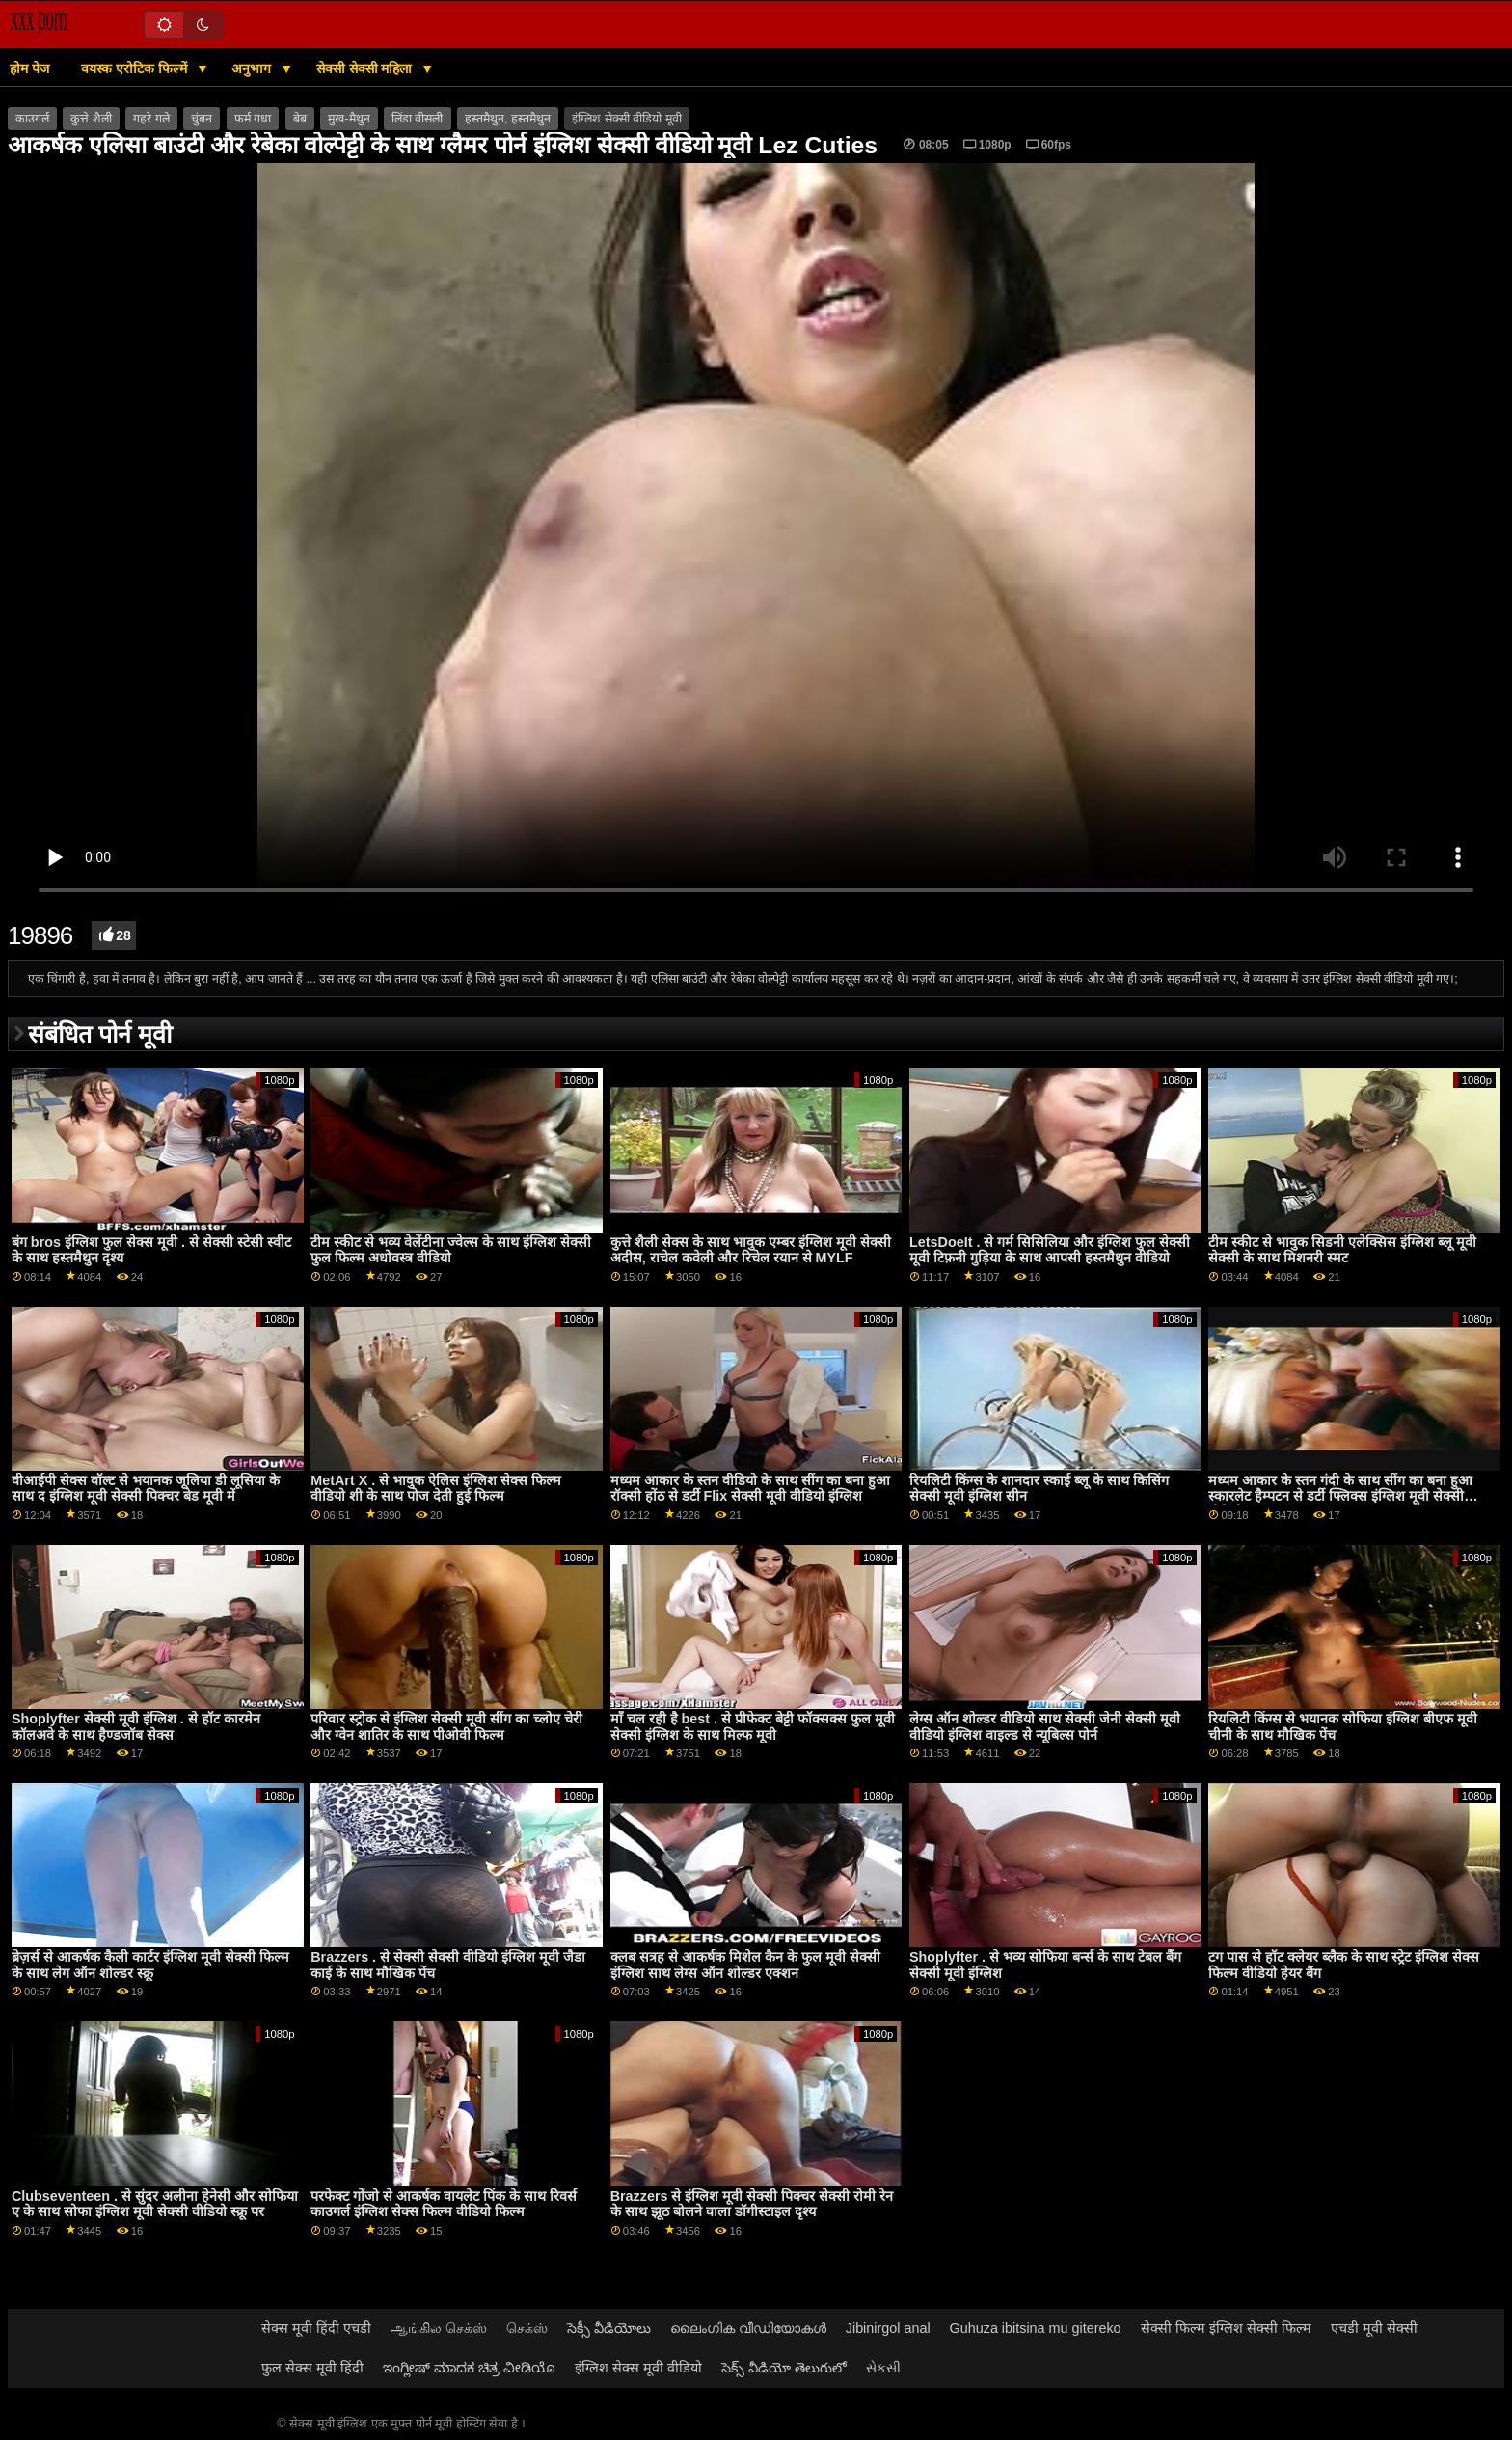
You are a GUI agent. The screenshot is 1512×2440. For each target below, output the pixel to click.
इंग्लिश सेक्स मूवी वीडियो (638, 2367)
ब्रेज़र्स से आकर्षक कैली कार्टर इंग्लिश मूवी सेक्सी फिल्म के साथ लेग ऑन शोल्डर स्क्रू (150, 1965)
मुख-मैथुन (348, 118)
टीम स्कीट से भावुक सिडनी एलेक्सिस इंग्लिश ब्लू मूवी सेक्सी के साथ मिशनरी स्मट (1342, 1250)
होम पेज (29, 68)
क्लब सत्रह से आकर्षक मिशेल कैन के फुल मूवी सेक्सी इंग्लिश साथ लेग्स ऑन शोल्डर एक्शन (745, 1965)
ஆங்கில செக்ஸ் (439, 2328)
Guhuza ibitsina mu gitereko (1035, 2328)
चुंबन (201, 118)
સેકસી (883, 2367)
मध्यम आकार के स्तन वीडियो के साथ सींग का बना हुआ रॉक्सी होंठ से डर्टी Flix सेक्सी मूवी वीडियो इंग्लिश (750, 1489)
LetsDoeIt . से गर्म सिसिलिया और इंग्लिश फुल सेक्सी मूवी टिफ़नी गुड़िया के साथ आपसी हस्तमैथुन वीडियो (1049, 1250)
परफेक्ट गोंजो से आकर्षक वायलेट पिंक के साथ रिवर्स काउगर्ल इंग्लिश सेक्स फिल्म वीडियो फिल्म (443, 2204)
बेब (300, 118)
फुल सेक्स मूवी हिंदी (312, 2367)
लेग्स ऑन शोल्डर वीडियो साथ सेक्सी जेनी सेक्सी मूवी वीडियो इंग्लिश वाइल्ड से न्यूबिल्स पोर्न (1044, 1727)
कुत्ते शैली (90, 118)
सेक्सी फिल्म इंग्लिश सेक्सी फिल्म (1226, 2328)
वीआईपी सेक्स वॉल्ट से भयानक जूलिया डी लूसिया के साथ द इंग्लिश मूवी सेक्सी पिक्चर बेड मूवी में (146, 1489)
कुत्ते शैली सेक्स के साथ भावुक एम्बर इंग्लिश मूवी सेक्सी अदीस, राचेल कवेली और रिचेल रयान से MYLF (750, 1250)
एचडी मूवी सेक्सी (1374, 2328)
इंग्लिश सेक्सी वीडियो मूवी (626, 118)
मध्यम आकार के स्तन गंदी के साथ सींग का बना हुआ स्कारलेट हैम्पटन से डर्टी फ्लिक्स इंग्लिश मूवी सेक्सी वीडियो (1340, 1496)
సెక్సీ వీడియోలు (609, 2328)
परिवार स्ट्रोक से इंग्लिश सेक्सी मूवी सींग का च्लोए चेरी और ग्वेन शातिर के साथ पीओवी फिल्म (446, 1727)
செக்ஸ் (527, 2328)
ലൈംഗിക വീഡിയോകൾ (748, 2328)
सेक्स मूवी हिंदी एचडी (316, 2328)
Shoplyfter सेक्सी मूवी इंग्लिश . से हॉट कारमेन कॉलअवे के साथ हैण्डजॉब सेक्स (136, 1727)
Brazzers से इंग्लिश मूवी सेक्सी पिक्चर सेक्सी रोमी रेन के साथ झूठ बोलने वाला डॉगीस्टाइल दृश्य (752, 2204)
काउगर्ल (32, 118)
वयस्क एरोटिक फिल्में (136, 68)
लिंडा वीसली (417, 118)
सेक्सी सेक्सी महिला (366, 68)
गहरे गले (151, 118)
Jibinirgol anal (888, 2328)
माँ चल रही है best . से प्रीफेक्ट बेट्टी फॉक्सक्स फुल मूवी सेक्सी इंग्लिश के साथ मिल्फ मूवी (752, 1727)
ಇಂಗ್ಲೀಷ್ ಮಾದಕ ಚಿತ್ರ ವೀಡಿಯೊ (469, 2367)
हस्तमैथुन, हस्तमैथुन (508, 118)
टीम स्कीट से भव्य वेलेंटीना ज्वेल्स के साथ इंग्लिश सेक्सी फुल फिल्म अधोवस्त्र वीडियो (450, 1250)
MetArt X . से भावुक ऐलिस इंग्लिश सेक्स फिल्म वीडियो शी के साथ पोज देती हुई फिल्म (435, 1489)
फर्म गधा (252, 118)
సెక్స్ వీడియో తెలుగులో (784, 2367)
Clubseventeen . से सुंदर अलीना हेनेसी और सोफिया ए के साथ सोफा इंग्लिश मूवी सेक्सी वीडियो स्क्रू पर (155, 2204)
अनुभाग (253, 68)
